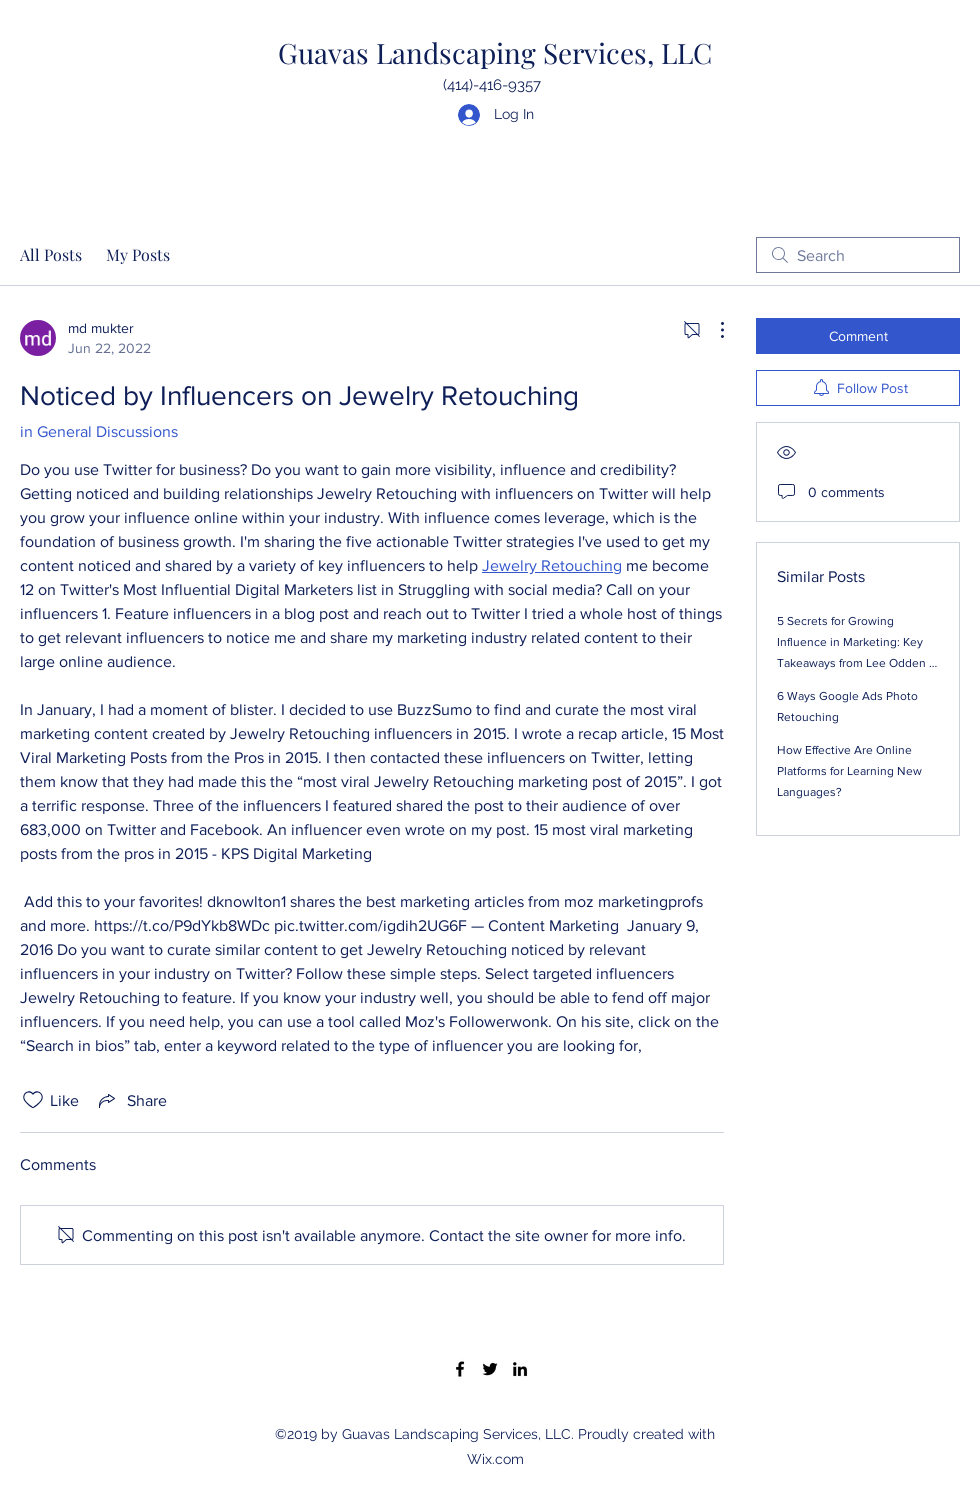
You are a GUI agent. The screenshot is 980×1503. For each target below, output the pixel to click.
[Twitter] (490, 1369)
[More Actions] (712, 330)
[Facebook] (460, 1369)
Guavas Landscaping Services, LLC (495, 52)
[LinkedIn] (520, 1369)
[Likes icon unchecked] (33, 1100)
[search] (858, 255)
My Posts (138, 254)
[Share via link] (131, 1100)
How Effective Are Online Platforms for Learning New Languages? (849, 771)
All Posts (51, 254)
